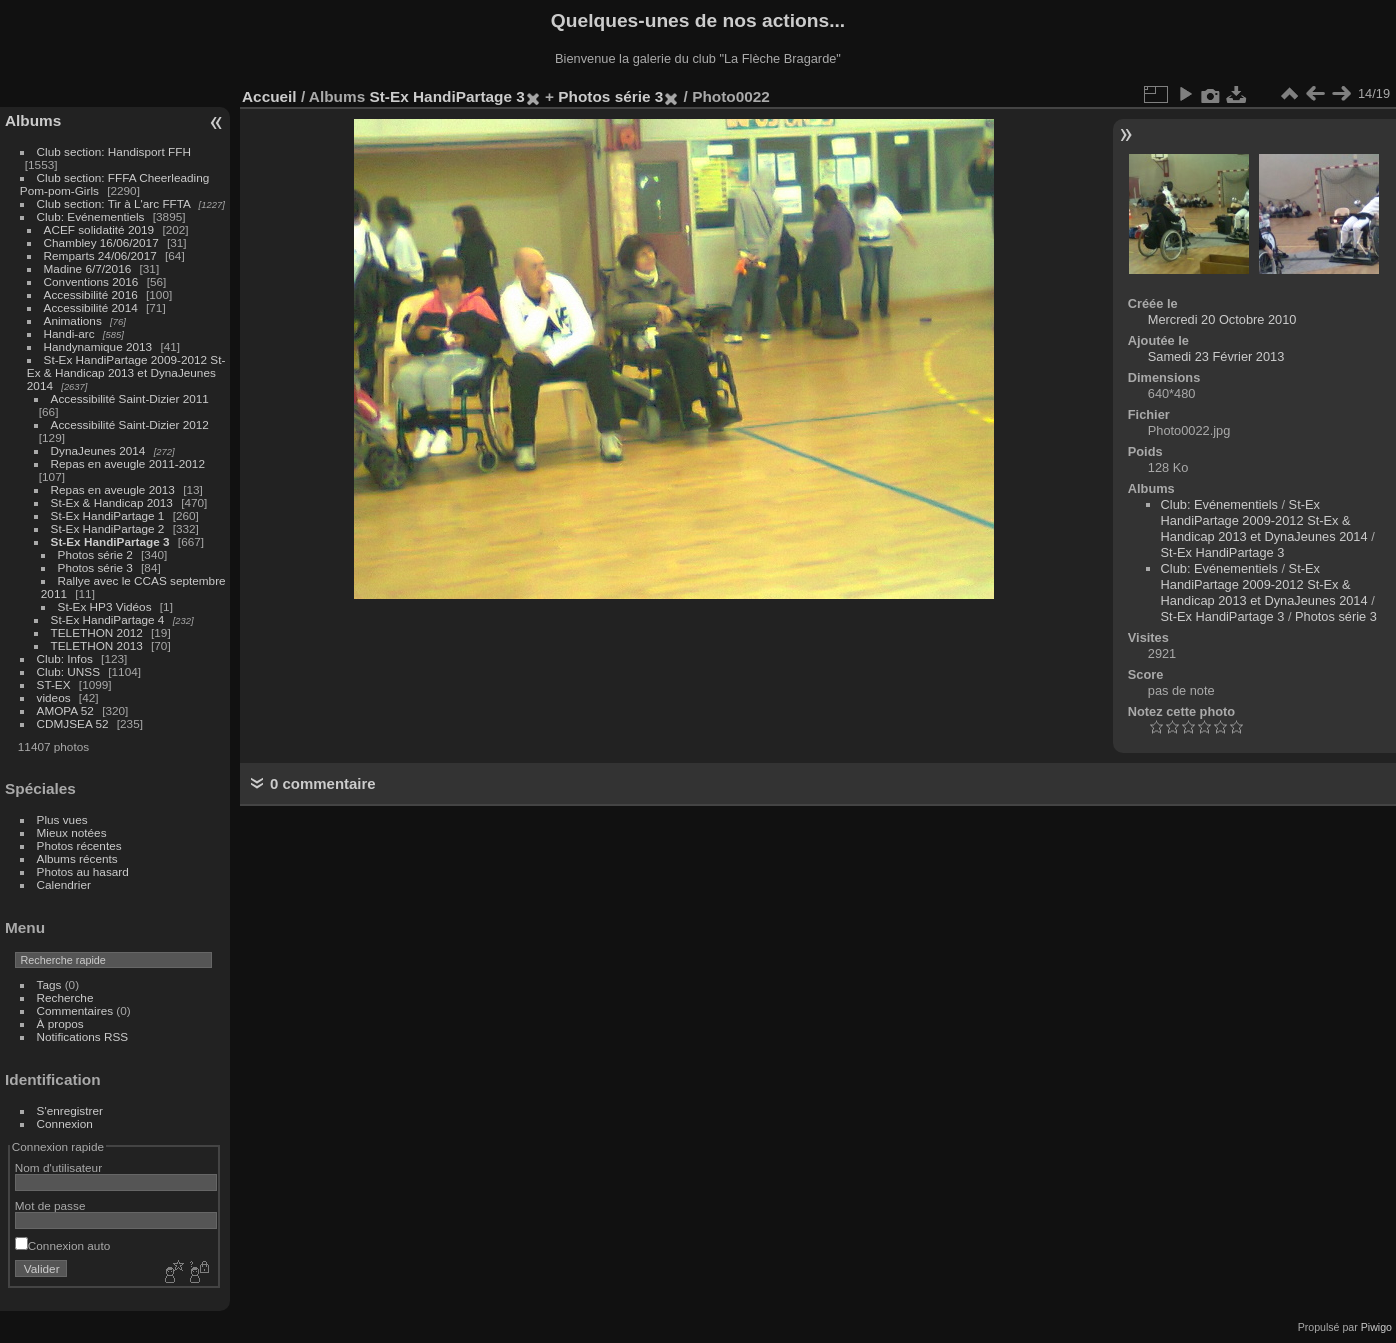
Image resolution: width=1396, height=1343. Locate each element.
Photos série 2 (95, 554)
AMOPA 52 (65, 710)
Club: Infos (65, 658)
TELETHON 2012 (97, 632)
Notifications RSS (83, 1036)
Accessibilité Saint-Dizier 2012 (130, 424)
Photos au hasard (83, 871)
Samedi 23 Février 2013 (1216, 356)
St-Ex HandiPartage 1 (108, 515)
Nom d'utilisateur (58, 1167)
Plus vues (62, 819)
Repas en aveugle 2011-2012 (128, 463)
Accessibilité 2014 (91, 307)
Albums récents (77, 858)
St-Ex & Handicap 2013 (112, 502)
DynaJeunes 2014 (98, 450)
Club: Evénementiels (91, 216)
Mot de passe (50, 1205)
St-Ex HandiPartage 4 (108, 619)
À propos (60, 1023)
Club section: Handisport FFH (114, 151)
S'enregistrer (70, 1110)
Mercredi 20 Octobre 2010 (1222, 319)
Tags (49, 984)
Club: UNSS (68, 671)
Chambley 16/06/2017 (101, 242)
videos (54, 697)
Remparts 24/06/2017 (100, 255)
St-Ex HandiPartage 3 (110, 541)
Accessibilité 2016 (91, 294)
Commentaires (75, 1010)
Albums (33, 120)
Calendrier (64, 884)
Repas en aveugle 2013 (113, 489)
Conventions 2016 (91, 281)
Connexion (65, 1123)
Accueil (269, 96)
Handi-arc (69, 333)
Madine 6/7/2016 (88, 268)
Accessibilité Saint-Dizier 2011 (130, 398)
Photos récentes (79, 845)
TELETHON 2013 (97, 645)
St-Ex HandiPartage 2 (108, 528)
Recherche (65, 997)
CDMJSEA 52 (73, 723)
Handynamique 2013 (98, 346)
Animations (73, 320)
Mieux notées (72, 832)
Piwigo (1376, 1327)
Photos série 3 (95, 567)
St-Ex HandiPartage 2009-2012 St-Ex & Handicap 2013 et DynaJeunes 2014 (126, 372)
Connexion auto (62, 1245)
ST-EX (54, 684)
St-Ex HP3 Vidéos (105, 606)
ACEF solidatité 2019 (99, 229)
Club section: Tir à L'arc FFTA (114, 203)
